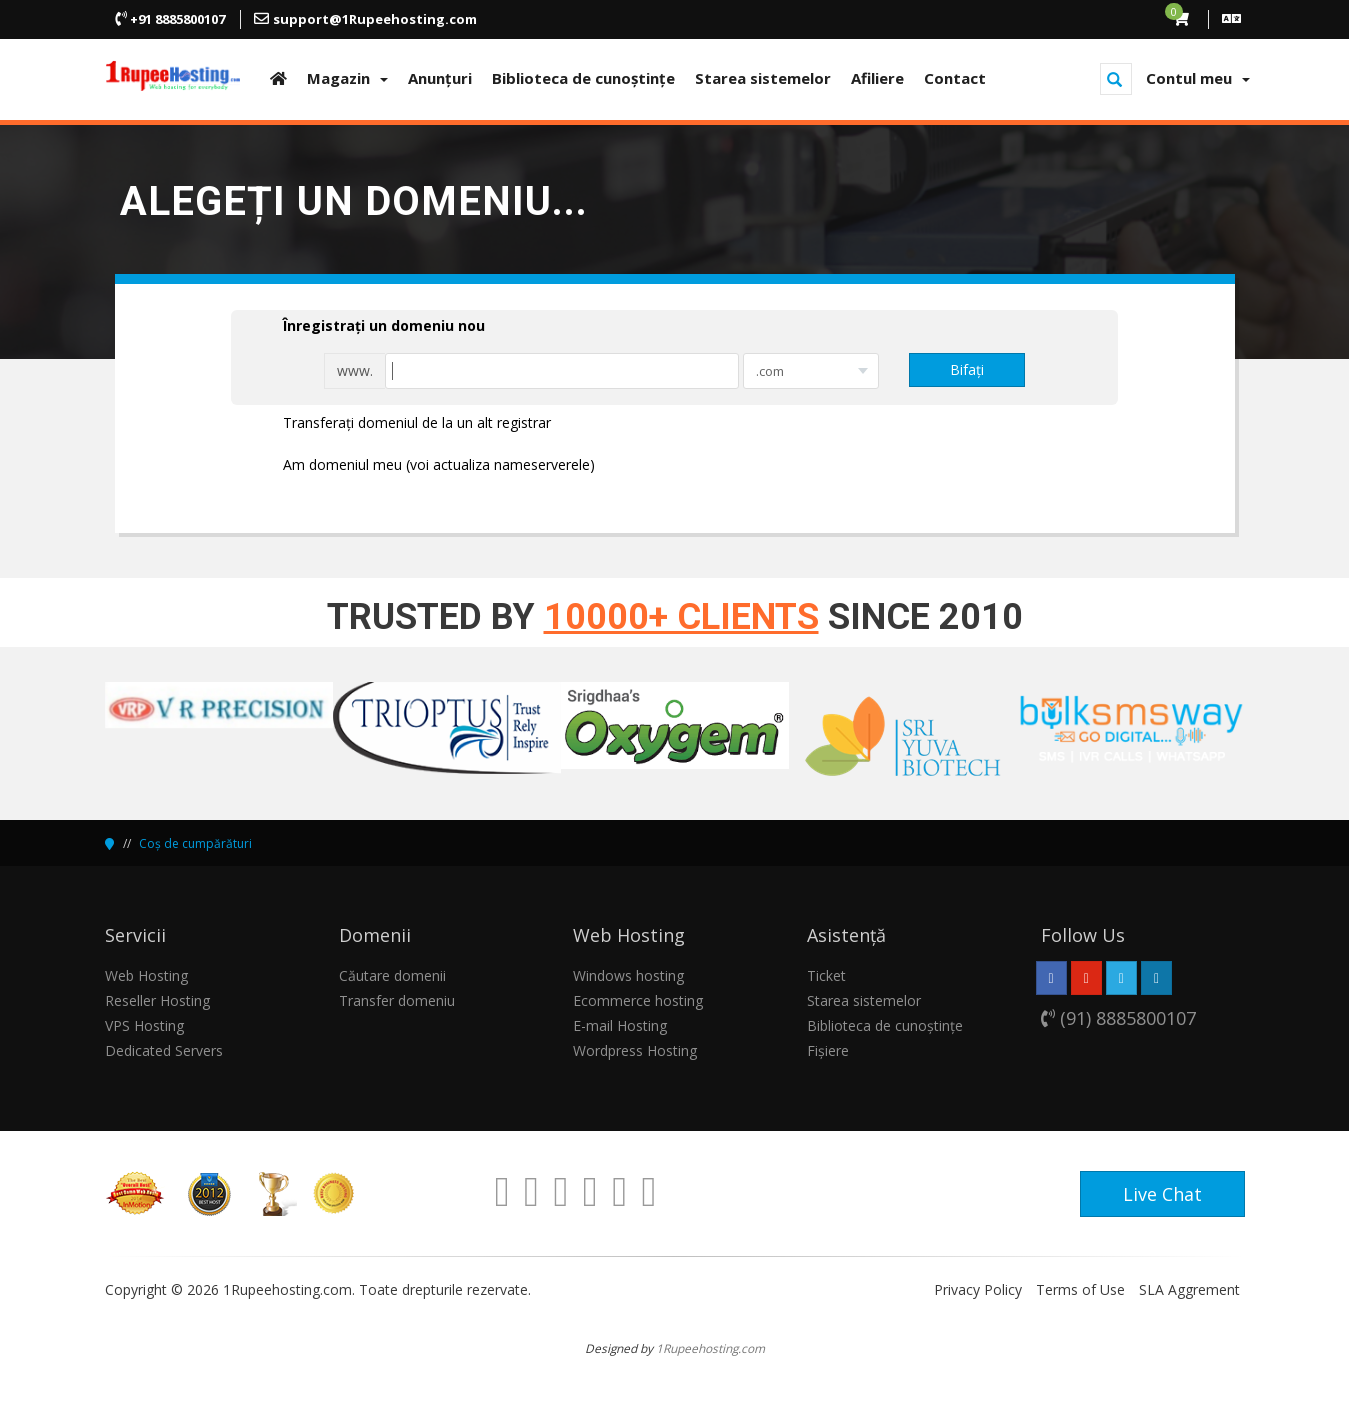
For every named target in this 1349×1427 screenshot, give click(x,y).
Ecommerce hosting (638, 1000)
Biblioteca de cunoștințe (885, 1025)
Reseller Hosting (157, 1000)
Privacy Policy (978, 1289)
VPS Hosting (144, 1025)
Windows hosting (628, 975)
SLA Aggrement (1189, 1289)
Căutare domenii (392, 975)
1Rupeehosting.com (710, 1348)
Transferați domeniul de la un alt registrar (401, 424)
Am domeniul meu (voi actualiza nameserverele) (423, 466)
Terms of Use (1080, 1289)
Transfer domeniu (397, 1000)
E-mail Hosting (620, 1025)
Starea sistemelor (864, 1000)
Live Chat (1162, 1194)
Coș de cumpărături (195, 843)
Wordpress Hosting (635, 1050)
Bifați (967, 369)
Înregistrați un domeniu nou (368, 327)
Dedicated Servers (164, 1050)
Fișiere (828, 1050)
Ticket (826, 975)
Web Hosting (146, 975)
